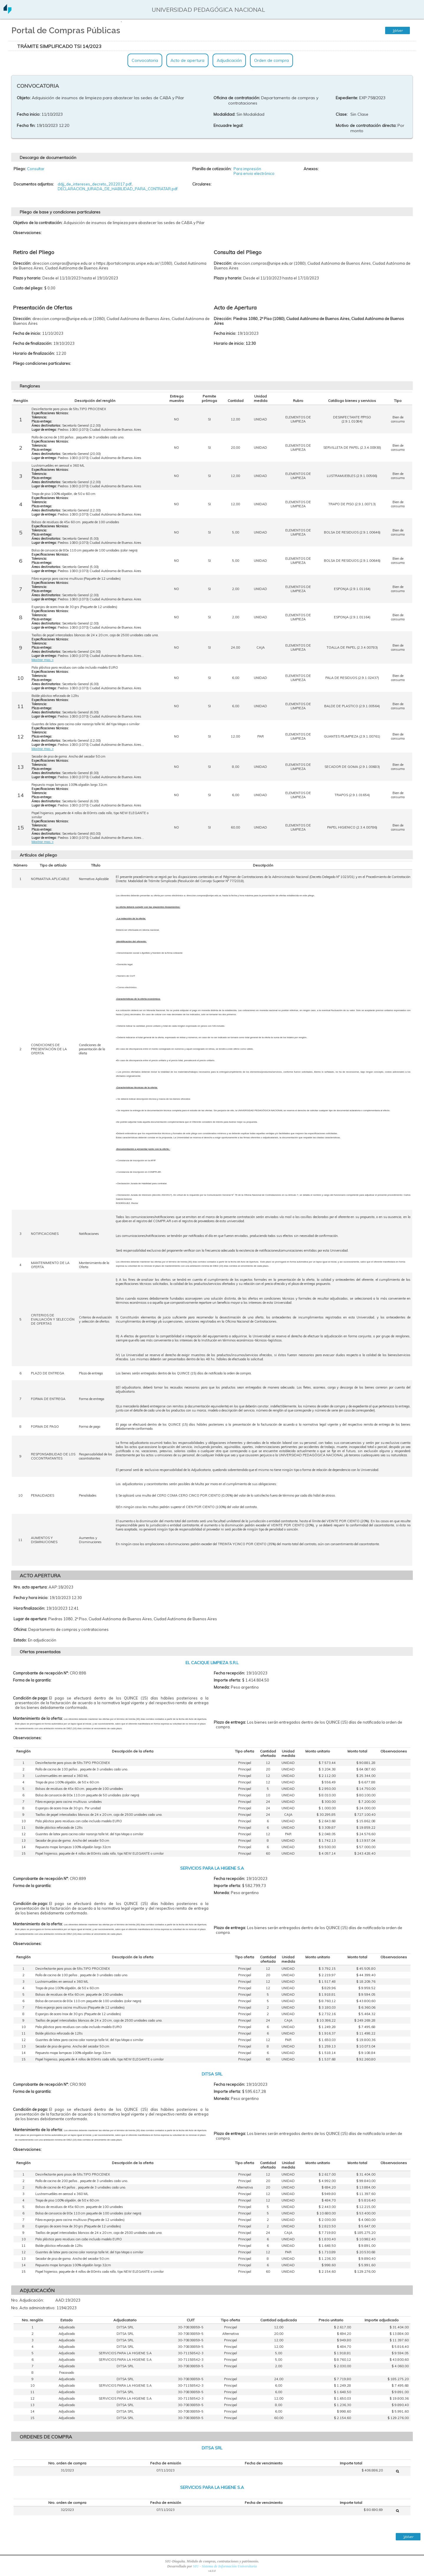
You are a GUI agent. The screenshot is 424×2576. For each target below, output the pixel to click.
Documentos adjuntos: (34, 184)
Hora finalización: (29, 1608)
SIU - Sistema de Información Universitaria (225, 2566)
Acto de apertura (187, 60)
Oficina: (20, 1629)
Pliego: (20, 168)
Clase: (341, 114)
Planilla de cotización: (211, 168)
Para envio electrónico (253, 173)
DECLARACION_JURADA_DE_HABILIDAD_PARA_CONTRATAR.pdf (118, 188)
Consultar (35, 168)
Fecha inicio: (28, 114)
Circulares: (201, 184)
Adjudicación (229, 60)
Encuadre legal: (228, 125)
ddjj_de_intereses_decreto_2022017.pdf (95, 184)
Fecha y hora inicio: (31, 1597)
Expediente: (347, 97)
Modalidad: (224, 114)
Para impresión (247, 168)
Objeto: (24, 97)
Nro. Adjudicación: (27, 2300)
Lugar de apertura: (30, 1618)
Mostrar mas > (43, 660)
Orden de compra (271, 60)
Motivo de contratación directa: (366, 125)
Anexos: (311, 168)
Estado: (20, 1640)
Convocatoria (145, 60)
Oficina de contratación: (236, 97)
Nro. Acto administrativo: (33, 2307)
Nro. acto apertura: (30, 1587)
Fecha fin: (26, 125)
